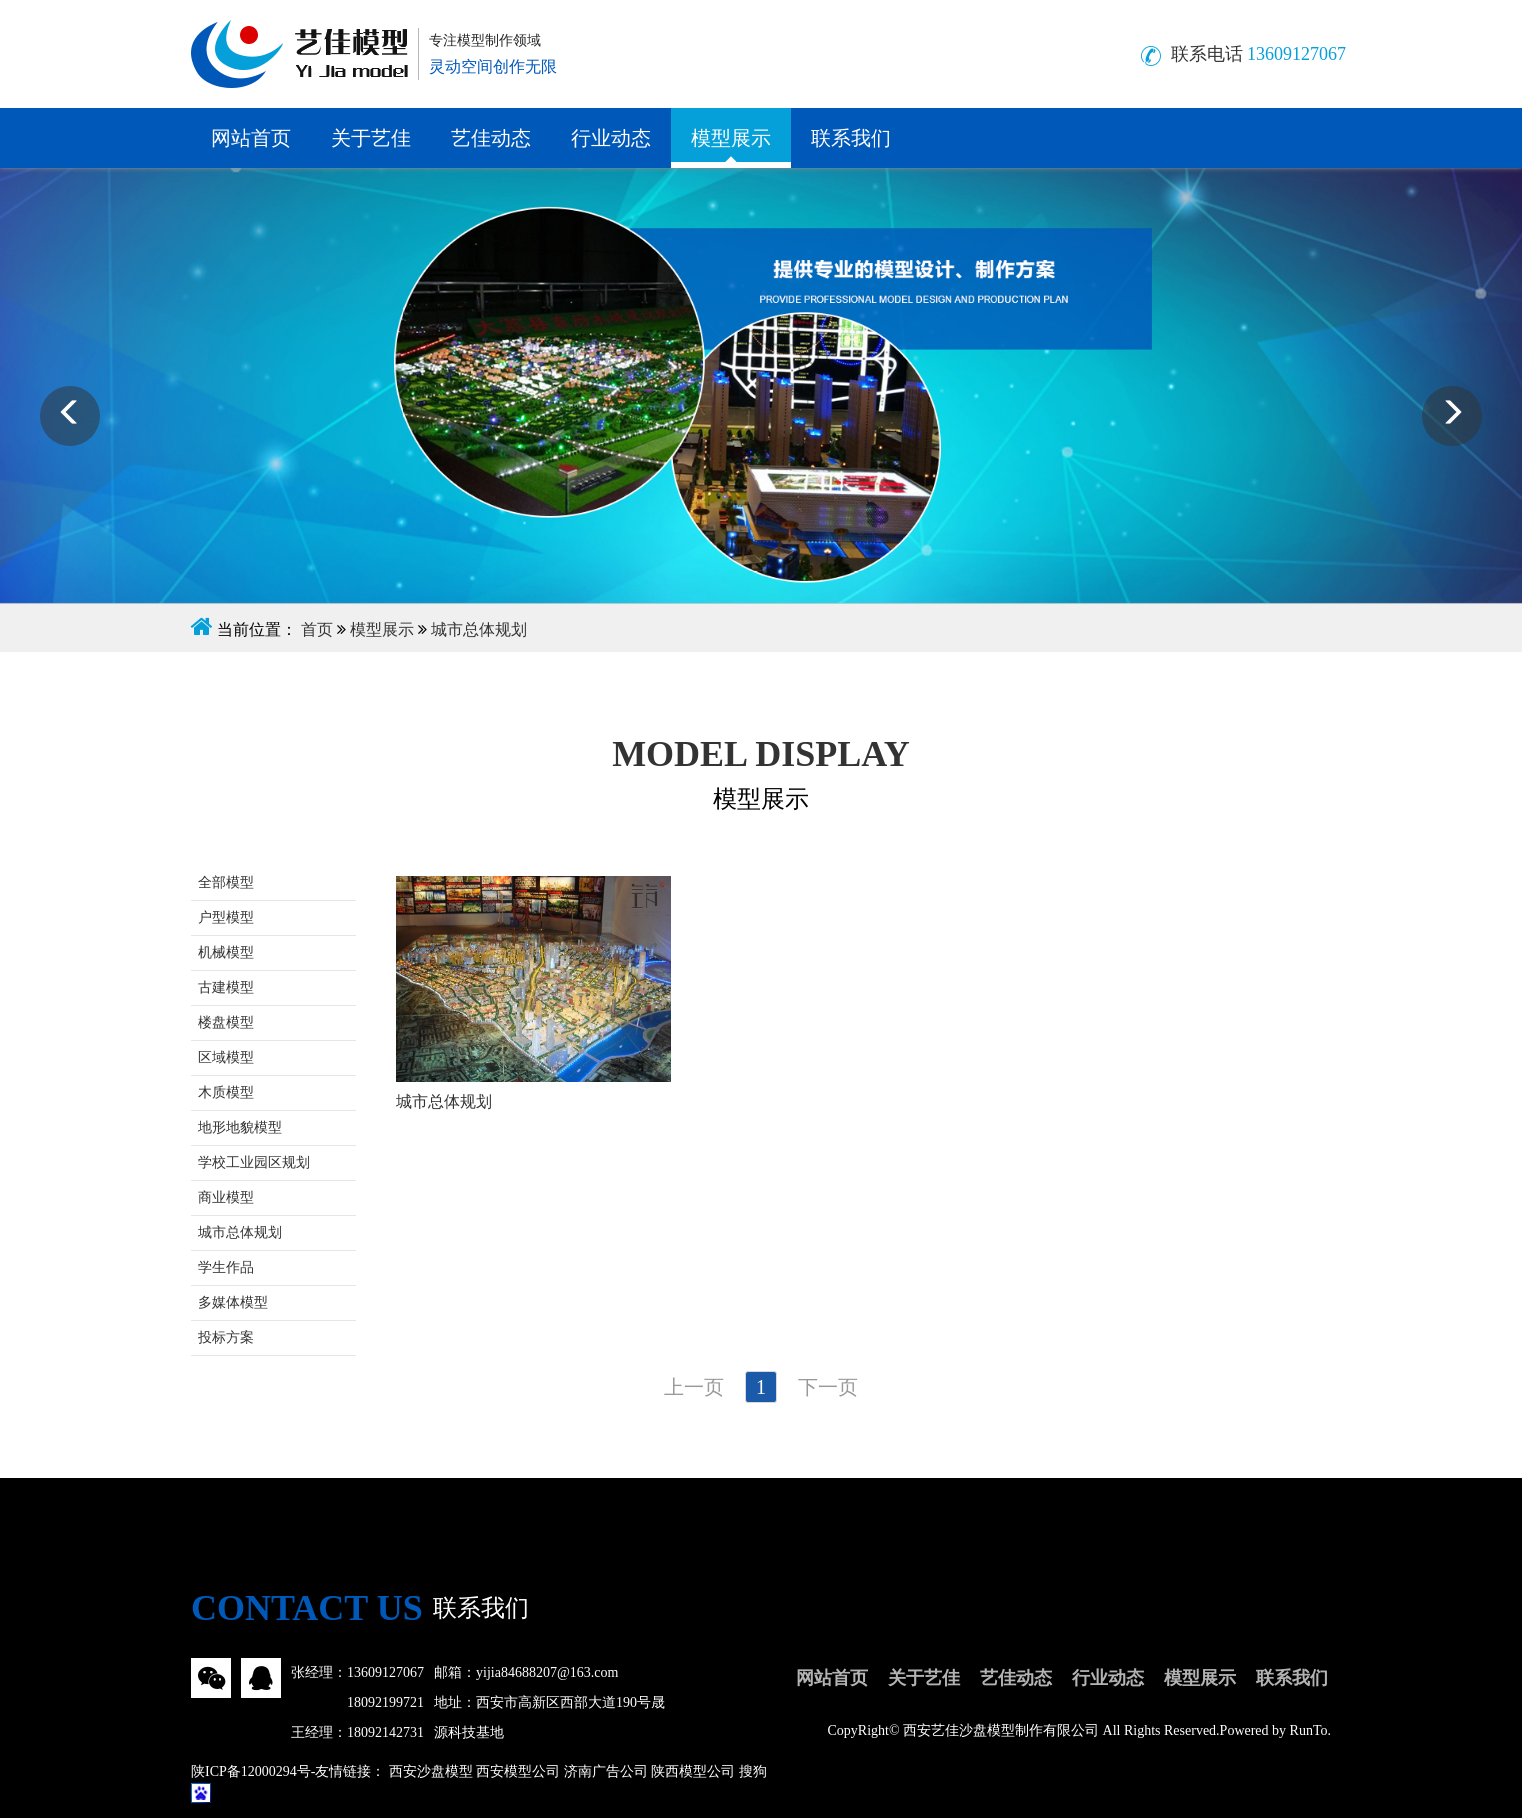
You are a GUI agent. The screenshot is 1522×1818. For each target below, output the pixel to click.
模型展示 (731, 138)
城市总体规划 (479, 629)
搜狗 (753, 1771)
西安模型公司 (518, 1771)
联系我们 (851, 138)
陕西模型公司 (693, 1771)
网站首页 (251, 138)
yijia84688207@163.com (547, 1672)
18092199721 (385, 1702)
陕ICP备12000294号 (251, 1771)
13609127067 (385, 1672)
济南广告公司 (606, 1771)
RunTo (1309, 1730)
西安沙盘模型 (431, 1771)
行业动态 (611, 138)
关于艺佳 (371, 138)
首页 (317, 629)
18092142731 (385, 1732)
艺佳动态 (491, 138)
